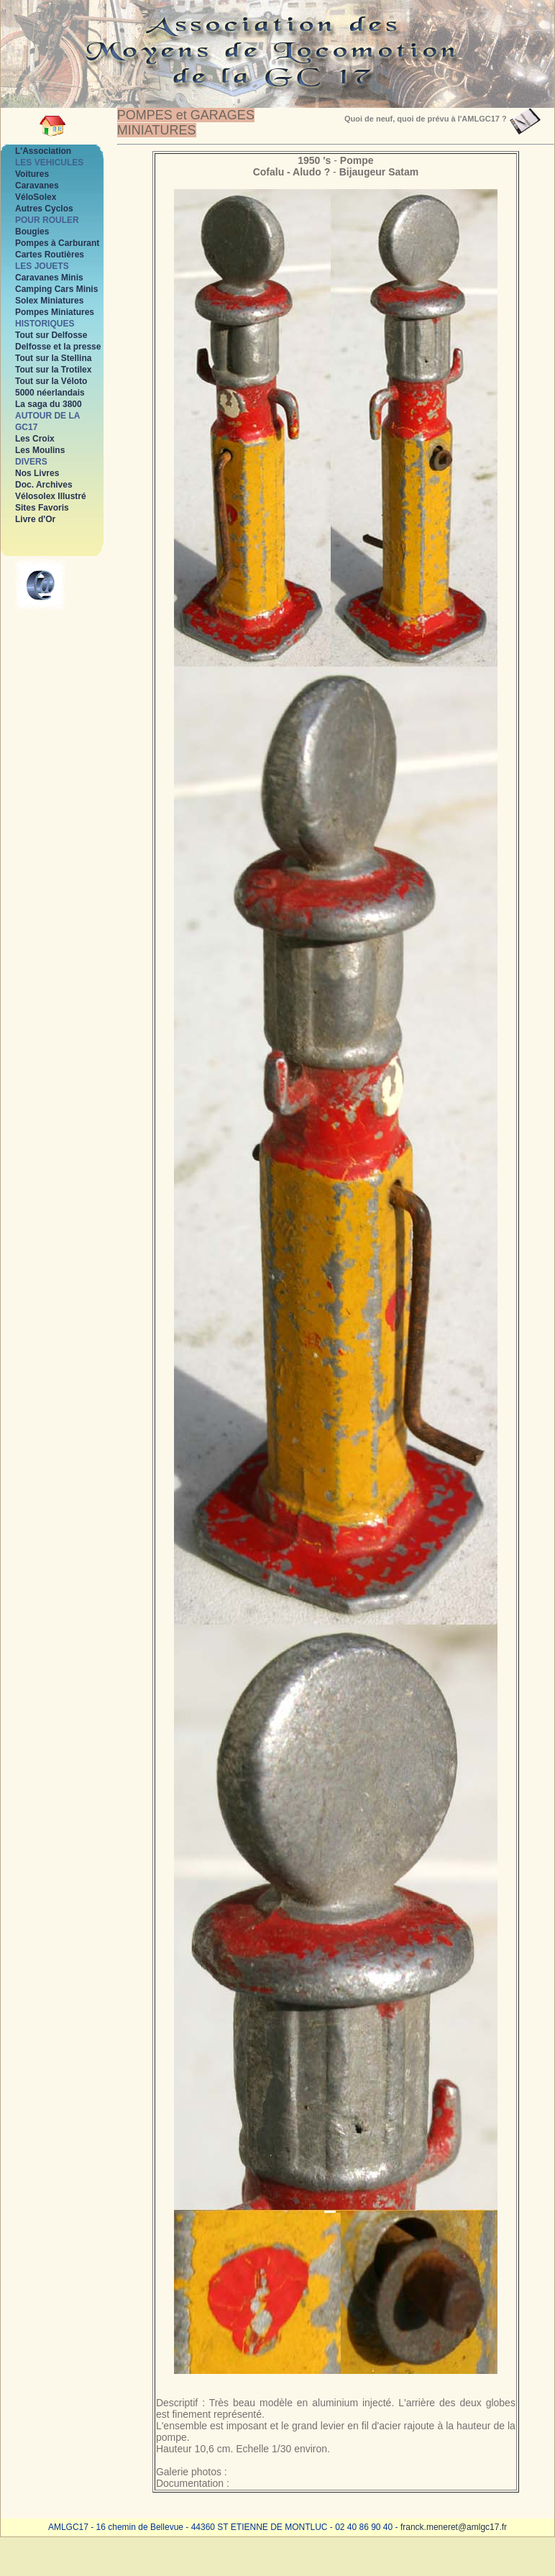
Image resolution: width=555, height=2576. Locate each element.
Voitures (32, 174)
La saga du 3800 (48, 404)
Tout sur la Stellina (53, 358)
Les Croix (35, 439)
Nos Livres (37, 473)
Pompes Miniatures (54, 312)
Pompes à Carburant (57, 243)
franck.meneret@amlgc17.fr (453, 2527)
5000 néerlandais (50, 393)
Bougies (32, 232)
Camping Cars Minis (56, 289)
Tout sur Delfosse (51, 335)
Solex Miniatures (49, 301)
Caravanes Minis (49, 278)
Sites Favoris (42, 508)
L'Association (43, 151)
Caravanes (37, 186)
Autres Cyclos (44, 209)
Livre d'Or (35, 519)
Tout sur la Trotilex (53, 370)
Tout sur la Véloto (51, 381)
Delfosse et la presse (58, 347)
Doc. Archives (44, 485)
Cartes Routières (49, 255)
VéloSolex (35, 197)
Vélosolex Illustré (50, 496)
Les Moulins (40, 450)
